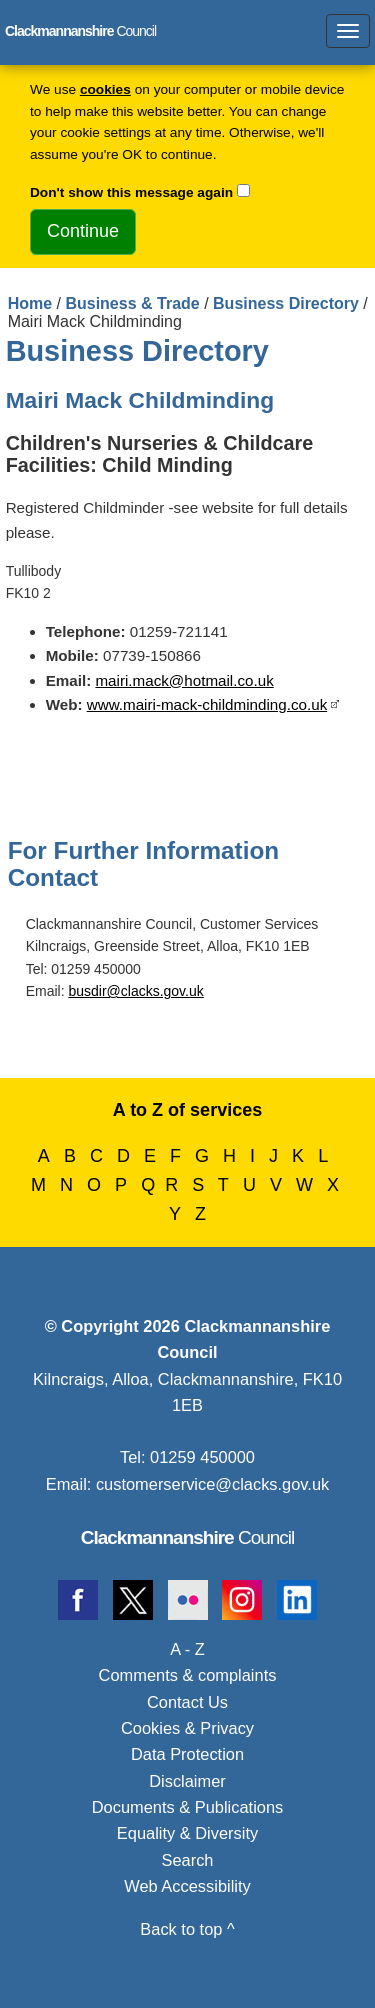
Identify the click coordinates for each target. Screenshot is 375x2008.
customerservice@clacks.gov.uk (212, 1484)
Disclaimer (187, 1781)
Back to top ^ (187, 1929)
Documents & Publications (188, 1807)
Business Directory (286, 303)
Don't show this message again (131, 192)
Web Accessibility (187, 1886)
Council (188, 1537)
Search (188, 1860)
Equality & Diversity (187, 1833)
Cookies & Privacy (187, 1728)
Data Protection (187, 1754)
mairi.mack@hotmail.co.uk (184, 680)
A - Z (187, 1649)
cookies (105, 89)
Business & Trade (132, 303)
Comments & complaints (188, 1675)
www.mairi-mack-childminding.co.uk (207, 704)
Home (30, 303)
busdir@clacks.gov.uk (135, 991)
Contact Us (187, 1702)
